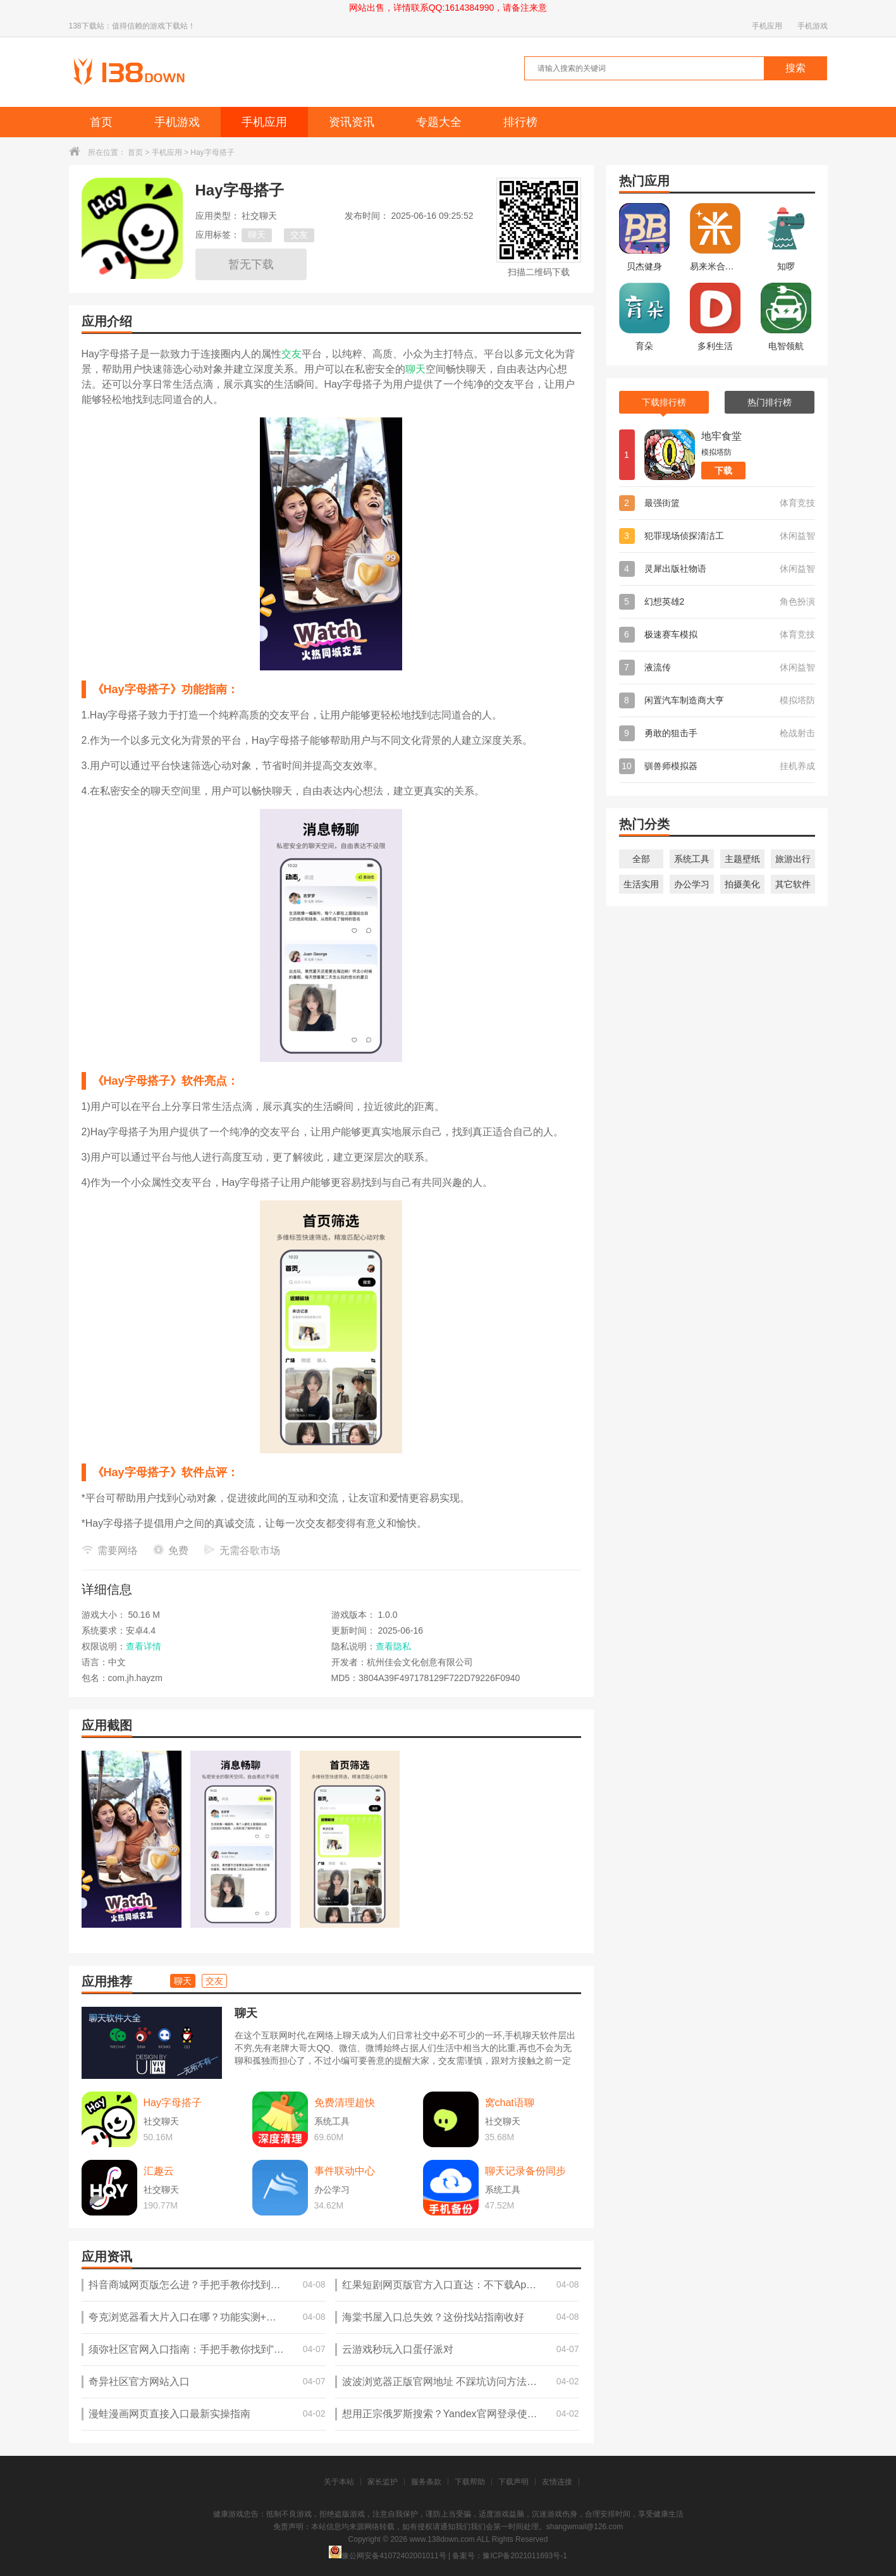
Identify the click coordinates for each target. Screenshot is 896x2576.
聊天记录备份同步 (525, 2171)
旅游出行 (793, 859)
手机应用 (767, 26)
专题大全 (439, 122)
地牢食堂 (721, 436)
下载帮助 (470, 2482)
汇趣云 (159, 2171)
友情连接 (557, 2482)
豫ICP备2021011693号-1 (524, 2555)
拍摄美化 (742, 884)
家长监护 (382, 2482)
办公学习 (691, 884)
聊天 (257, 235)
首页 (101, 122)
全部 (641, 859)
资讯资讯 (351, 122)
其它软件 (793, 884)
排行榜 (520, 122)
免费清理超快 (344, 2102)
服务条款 (426, 2482)
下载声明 (513, 2482)
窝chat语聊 (509, 2102)
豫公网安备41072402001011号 (387, 2555)
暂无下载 (251, 264)
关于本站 (339, 2482)
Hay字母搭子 (173, 2102)
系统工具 (691, 859)
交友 (299, 235)
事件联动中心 (344, 2171)
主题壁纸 (742, 859)
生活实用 (641, 884)
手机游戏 (812, 26)
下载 (723, 470)
